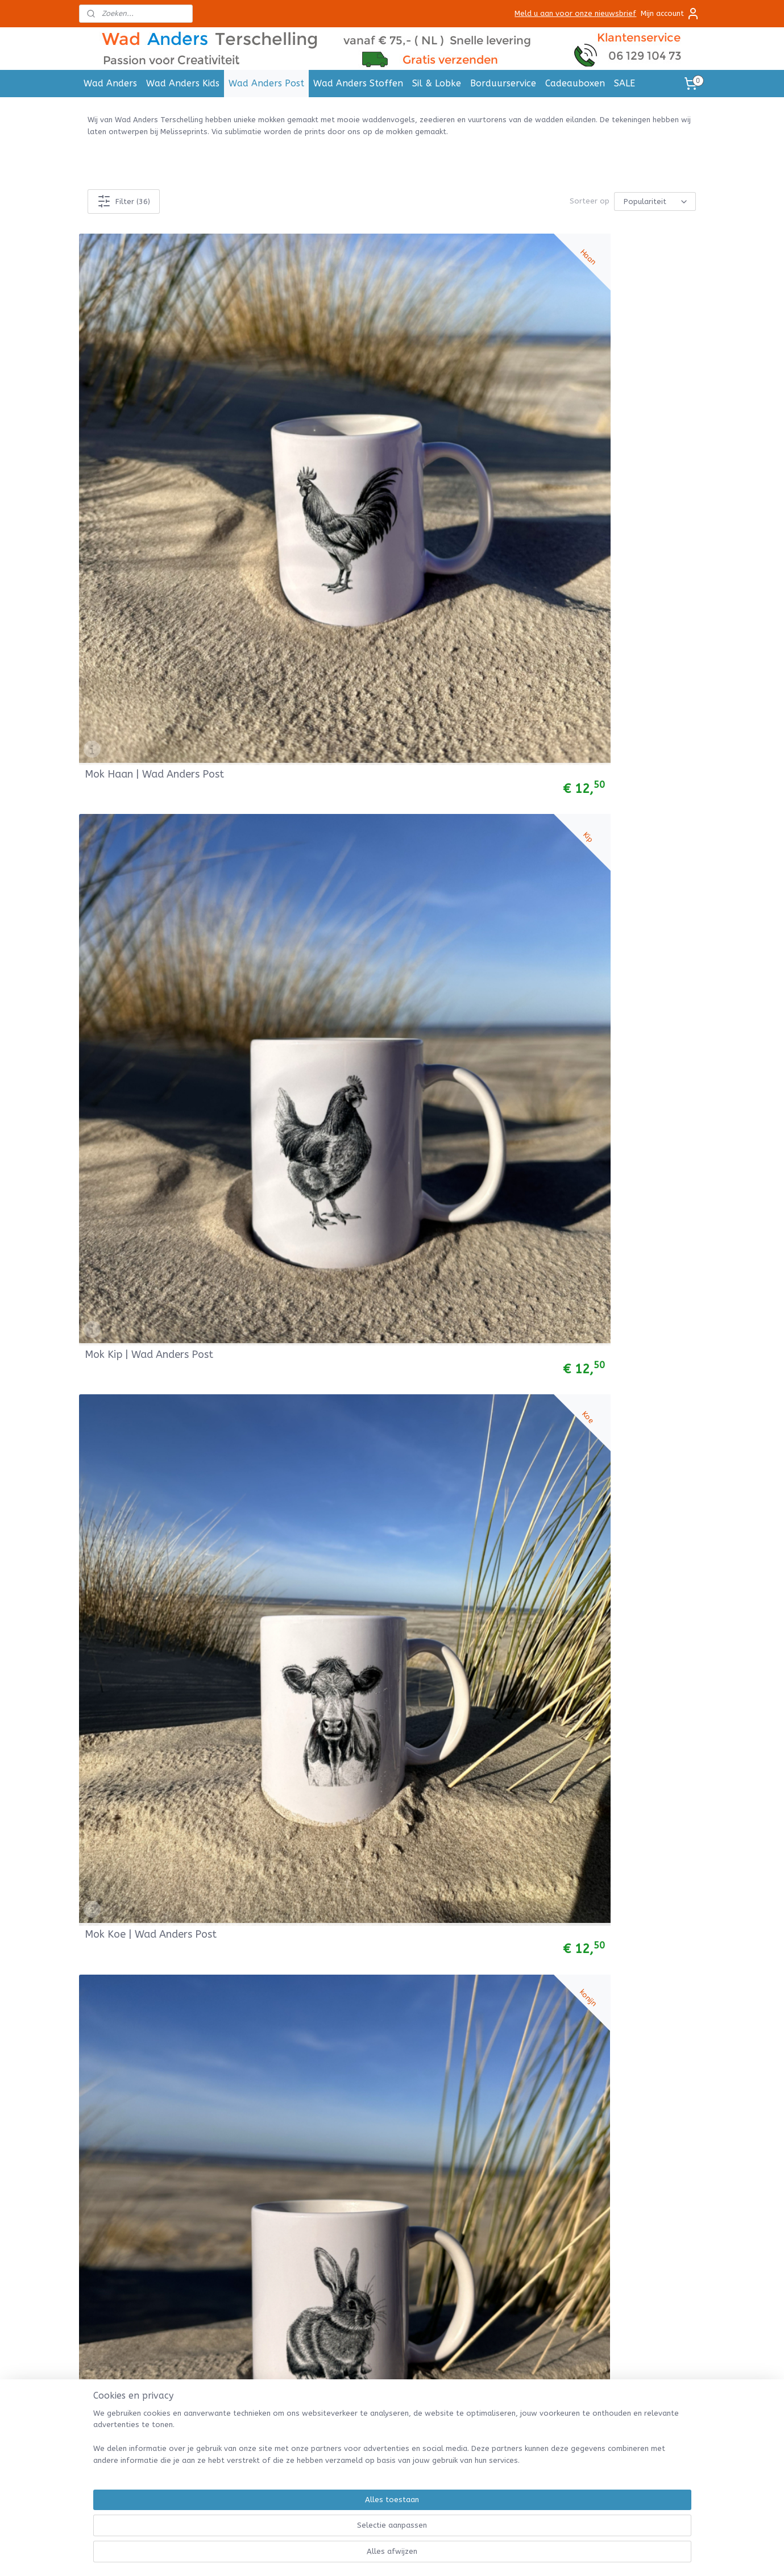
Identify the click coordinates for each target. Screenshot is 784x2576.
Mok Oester (588, 590)
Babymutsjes (108, 2192)
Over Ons (476, 2179)
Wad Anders (110, 83)
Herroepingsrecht (491, 2129)
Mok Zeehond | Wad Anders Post (468, 1577)
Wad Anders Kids (182, 83)
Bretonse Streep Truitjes (130, 2231)
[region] (317, 2533)
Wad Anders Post (266, 83)
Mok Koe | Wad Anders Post (468, 392)
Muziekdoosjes (111, 2256)
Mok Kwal (108, 1384)
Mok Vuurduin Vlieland (138, 1186)
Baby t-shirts (109, 2217)
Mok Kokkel (430, 789)
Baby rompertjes (115, 2205)
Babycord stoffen (117, 2320)
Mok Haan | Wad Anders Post (142, 387)
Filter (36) (123, 201)
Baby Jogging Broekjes (125, 2167)
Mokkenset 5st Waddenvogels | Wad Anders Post (471, 1770)
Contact (474, 2167)
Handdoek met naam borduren (141, 2434)
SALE (624, 83)
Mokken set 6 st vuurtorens (625, 987)
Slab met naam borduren (131, 2460)
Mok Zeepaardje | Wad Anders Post (138, 1577)
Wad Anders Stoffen (358, 83)
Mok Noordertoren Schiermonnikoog (287, 1180)
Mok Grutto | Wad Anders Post (304, 1775)
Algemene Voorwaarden (504, 2065)
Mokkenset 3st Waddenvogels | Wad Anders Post (471, 1373)
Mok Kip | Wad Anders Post (308, 392)
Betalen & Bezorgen (497, 2116)
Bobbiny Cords (110, 2358)
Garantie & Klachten (497, 2141)
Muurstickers (232, 2116)
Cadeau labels (235, 2091)
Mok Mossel (272, 789)
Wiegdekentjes (111, 2269)
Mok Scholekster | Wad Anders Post (615, 1379)
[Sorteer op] (655, 201)
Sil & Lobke (436, 83)
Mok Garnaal (115, 987)
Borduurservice (503, 83)
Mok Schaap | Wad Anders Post (465, 585)
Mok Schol (268, 987)
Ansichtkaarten (237, 2065)
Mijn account (670, 13)
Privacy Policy (484, 2154)
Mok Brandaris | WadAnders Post (627, 1974)
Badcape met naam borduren (139, 2447)
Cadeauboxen (575, 83)
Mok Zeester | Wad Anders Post (307, 1577)
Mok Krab (107, 789)
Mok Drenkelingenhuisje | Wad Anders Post (302, 1974)
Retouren (476, 2103)
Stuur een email (364, 2167)
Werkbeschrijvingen (119, 2396)
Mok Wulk (426, 987)
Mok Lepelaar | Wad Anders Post (469, 1974)
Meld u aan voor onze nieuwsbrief (575, 13)
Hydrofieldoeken (115, 2243)
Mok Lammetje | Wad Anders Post (153, 585)
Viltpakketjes (109, 2383)
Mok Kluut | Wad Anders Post (142, 1974)
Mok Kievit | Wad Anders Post (619, 1577)
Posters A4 (229, 2078)
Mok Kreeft (588, 789)
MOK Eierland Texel (449, 1186)
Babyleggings (109, 2179)
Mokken (223, 2103)
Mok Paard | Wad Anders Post (303, 585)
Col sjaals (102, 2116)
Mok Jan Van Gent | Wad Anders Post (143, 1775)
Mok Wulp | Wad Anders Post (618, 1775)
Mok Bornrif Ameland (612, 1186)
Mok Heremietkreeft (292, 1384)
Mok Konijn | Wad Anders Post (620, 387)
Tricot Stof (105, 2307)
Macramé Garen (113, 2370)
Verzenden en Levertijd (501, 2091)
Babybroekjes (109, 2154)
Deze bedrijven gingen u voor (262, 2217)
